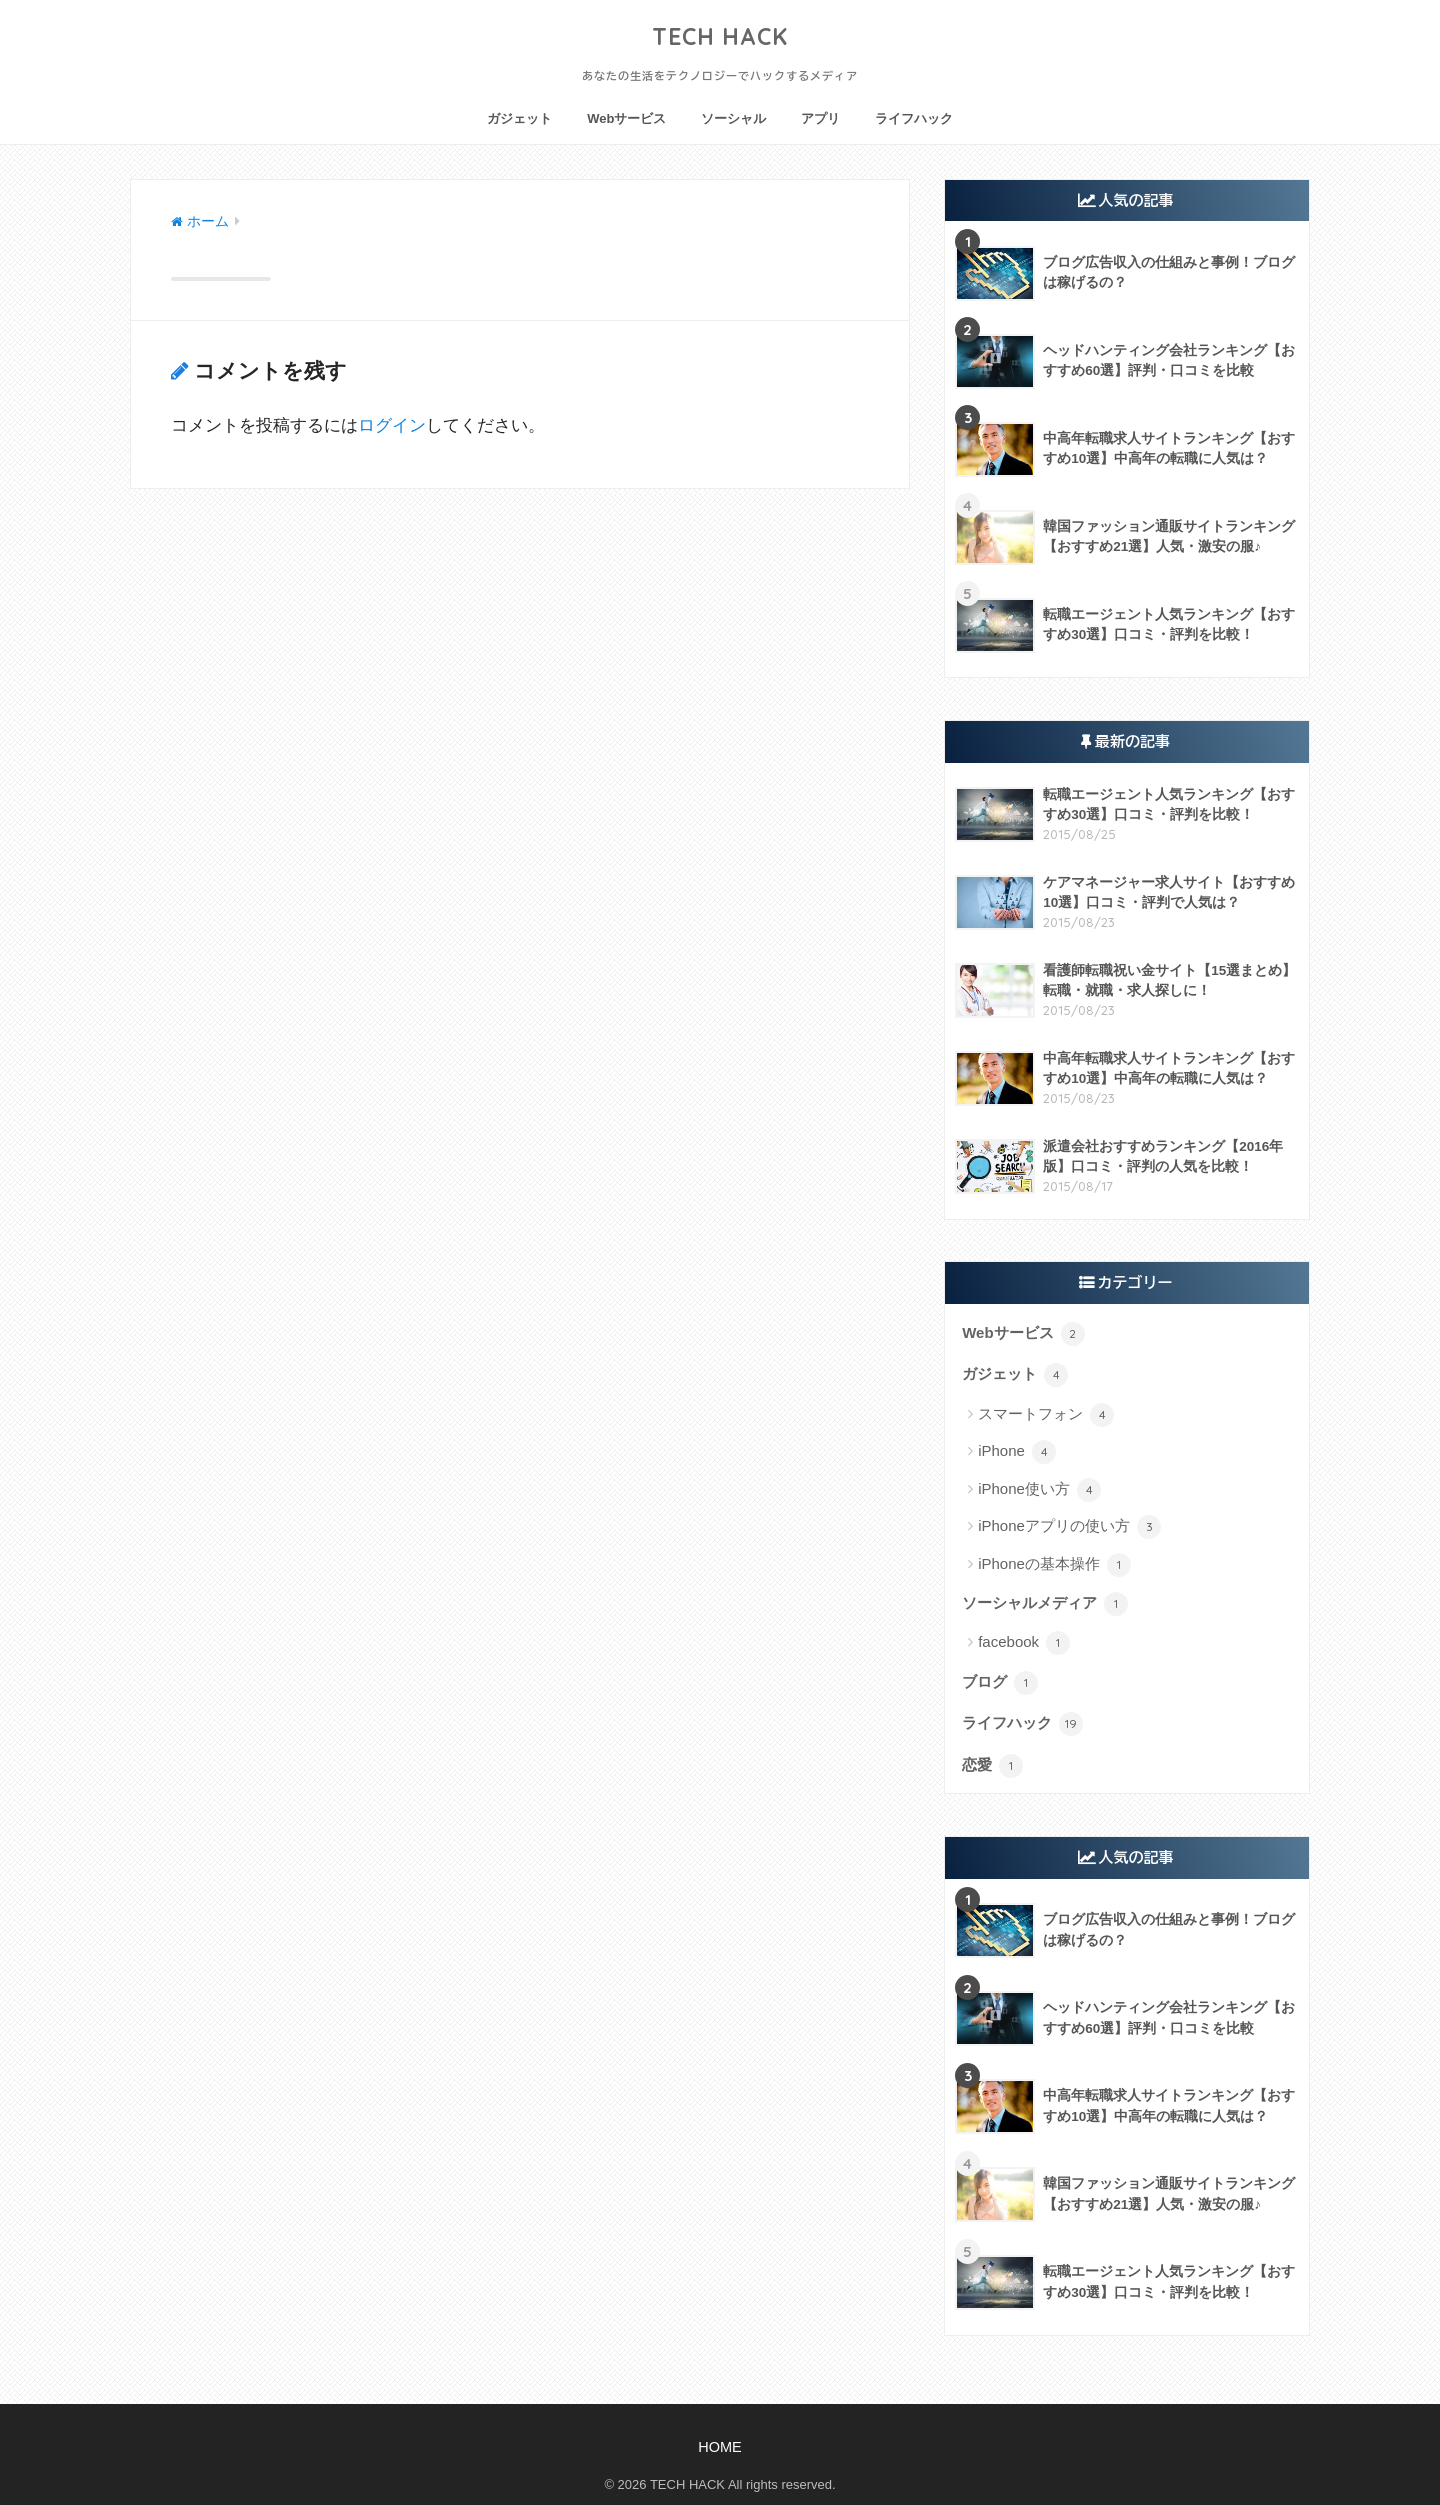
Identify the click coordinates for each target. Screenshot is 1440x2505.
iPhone (1017, 1452)
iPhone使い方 (1039, 1490)
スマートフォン (1046, 1415)
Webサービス (626, 118)
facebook (1024, 1643)
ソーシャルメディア (1045, 1604)
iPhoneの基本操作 (1054, 1565)
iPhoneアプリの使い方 (1069, 1527)
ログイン (392, 425)
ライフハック (914, 118)
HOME (720, 2447)
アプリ (820, 118)
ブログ (1000, 1683)
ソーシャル (733, 118)
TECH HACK (720, 36)
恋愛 (992, 1766)
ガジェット (519, 118)
